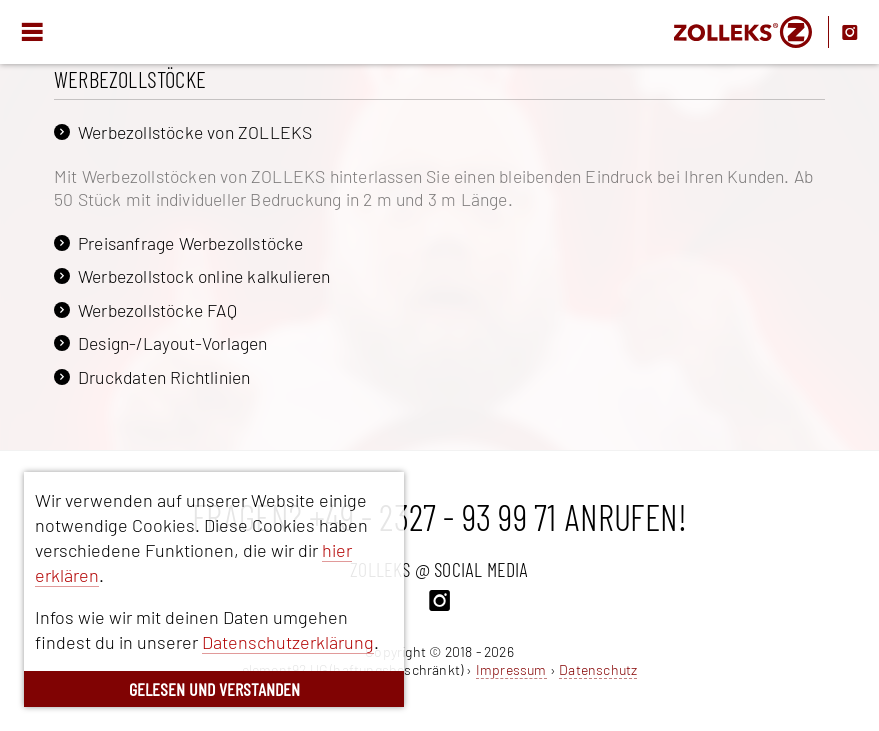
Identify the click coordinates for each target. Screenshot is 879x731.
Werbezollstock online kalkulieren (204, 276)
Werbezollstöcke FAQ (157, 310)
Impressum (511, 669)
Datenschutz (598, 669)
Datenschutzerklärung (288, 642)
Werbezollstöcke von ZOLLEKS (195, 132)
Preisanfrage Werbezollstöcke (191, 243)
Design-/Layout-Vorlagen (173, 343)
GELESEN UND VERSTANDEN (214, 689)
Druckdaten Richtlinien (164, 377)
